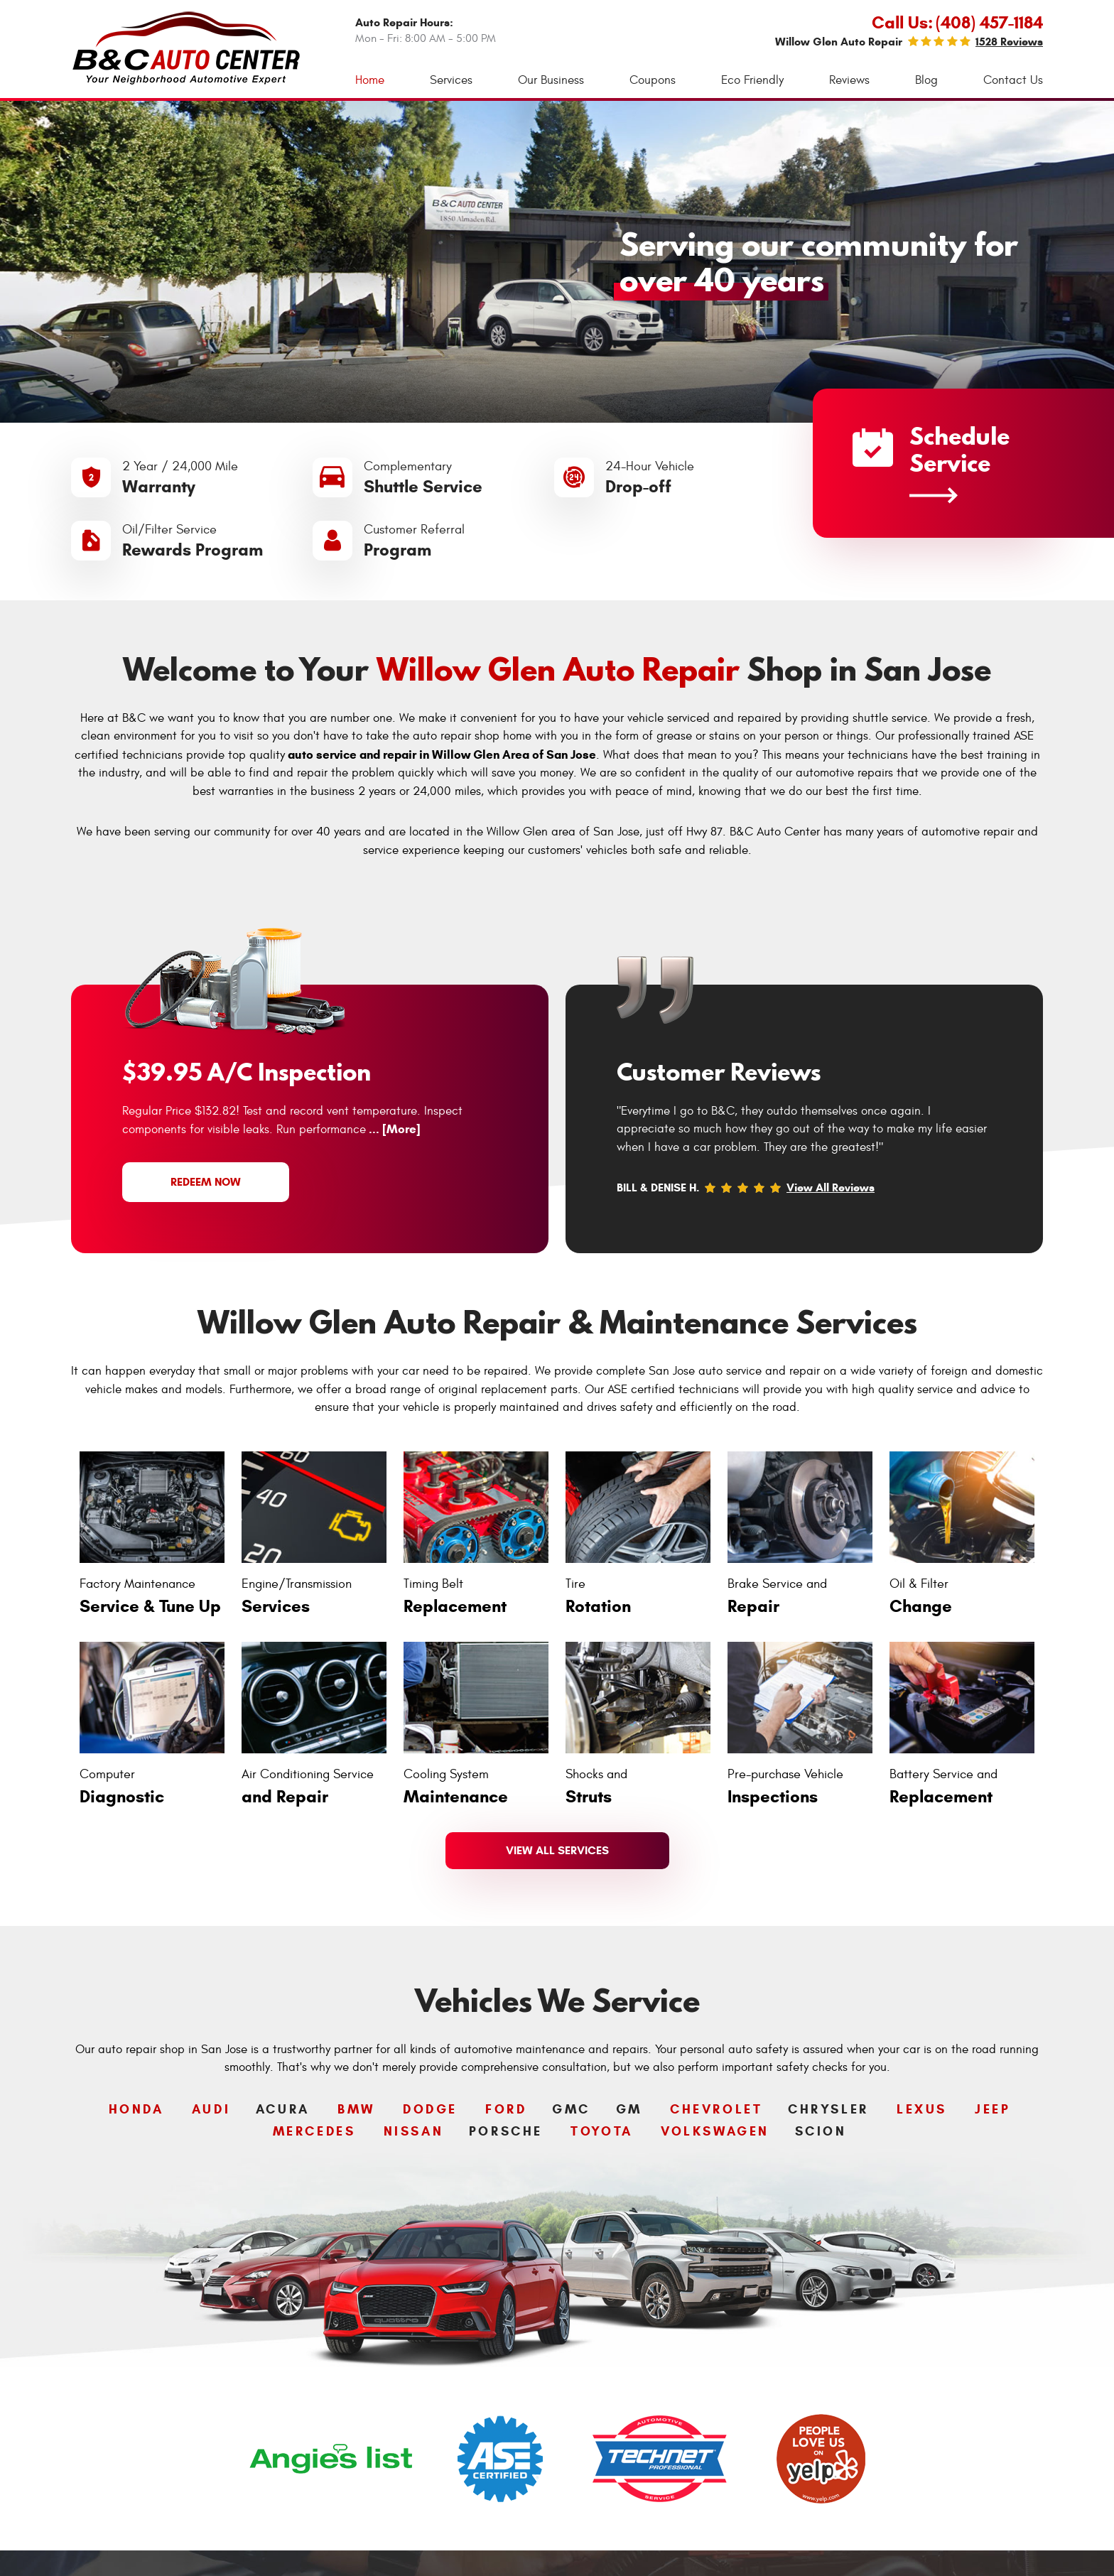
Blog (926, 80)
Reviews (849, 80)
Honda (136, 2109)
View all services (557, 1850)
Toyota (601, 2131)
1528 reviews (1009, 42)
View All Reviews (830, 1187)
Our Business (551, 80)
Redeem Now (206, 1182)
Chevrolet (716, 2109)
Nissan (414, 2131)
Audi (211, 2109)
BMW (356, 2109)
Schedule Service (931, 461)
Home (369, 80)
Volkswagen (715, 2131)
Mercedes (314, 2131)
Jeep (992, 2109)
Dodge (430, 2109)
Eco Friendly (752, 80)
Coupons (652, 80)
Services (451, 80)
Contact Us (1013, 80)
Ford (505, 2109)
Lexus (922, 2109)
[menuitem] (369, 80)
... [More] (393, 1129)
